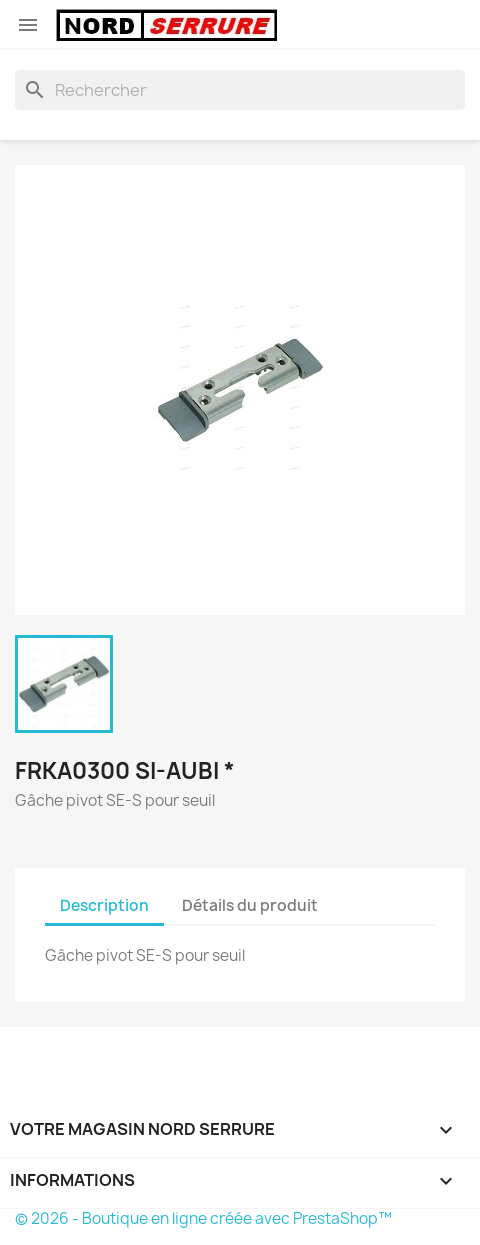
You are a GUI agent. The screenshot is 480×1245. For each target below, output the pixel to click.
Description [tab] (104, 905)
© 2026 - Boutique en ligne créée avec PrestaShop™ (203, 1218)
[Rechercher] (240, 90)
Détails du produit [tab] (250, 905)
